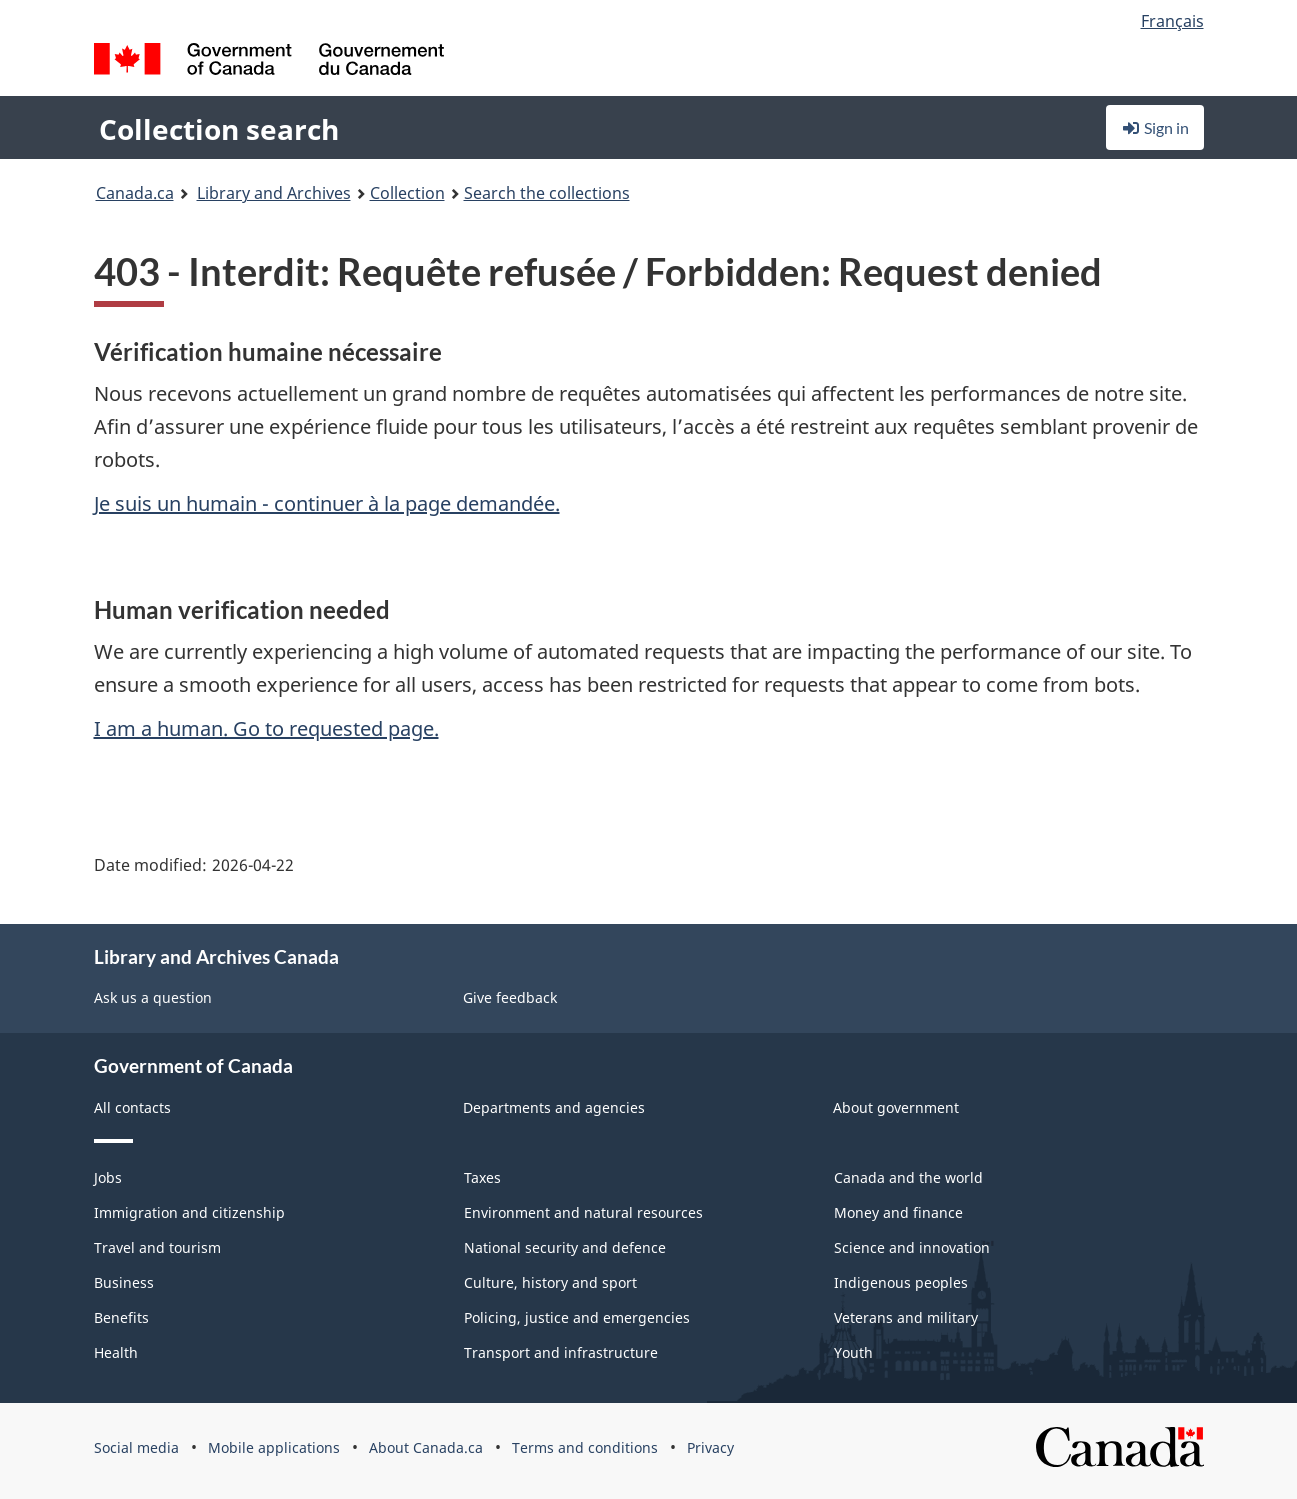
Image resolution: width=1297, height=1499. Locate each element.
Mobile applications (274, 1447)
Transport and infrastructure (561, 1352)
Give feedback (510, 997)
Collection (407, 193)
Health (116, 1352)
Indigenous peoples (901, 1282)
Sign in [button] (1155, 127)
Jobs (108, 1177)
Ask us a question (153, 997)
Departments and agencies (554, 1107)
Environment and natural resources (583, 1212)
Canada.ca (135, 193)
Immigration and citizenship (189, 1212)
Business (124, 1282)
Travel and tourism (157, 1247)
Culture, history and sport (550, 1282)
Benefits (121, 1317)
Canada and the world (908, 1177)
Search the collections (547, 193)
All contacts (132, 1107)
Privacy (710, 1447)
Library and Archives (274, 193)
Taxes (482, 1177)
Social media (136, 1447)
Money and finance (898, 1212)
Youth (853, 1352)
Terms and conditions (585, 1447)
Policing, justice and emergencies (577, 1317)
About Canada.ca (426, 1447)
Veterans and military (906, 1317)
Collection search (219, 129)
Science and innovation (912, 1247)
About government (896, 1107)
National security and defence (565, 1247)
